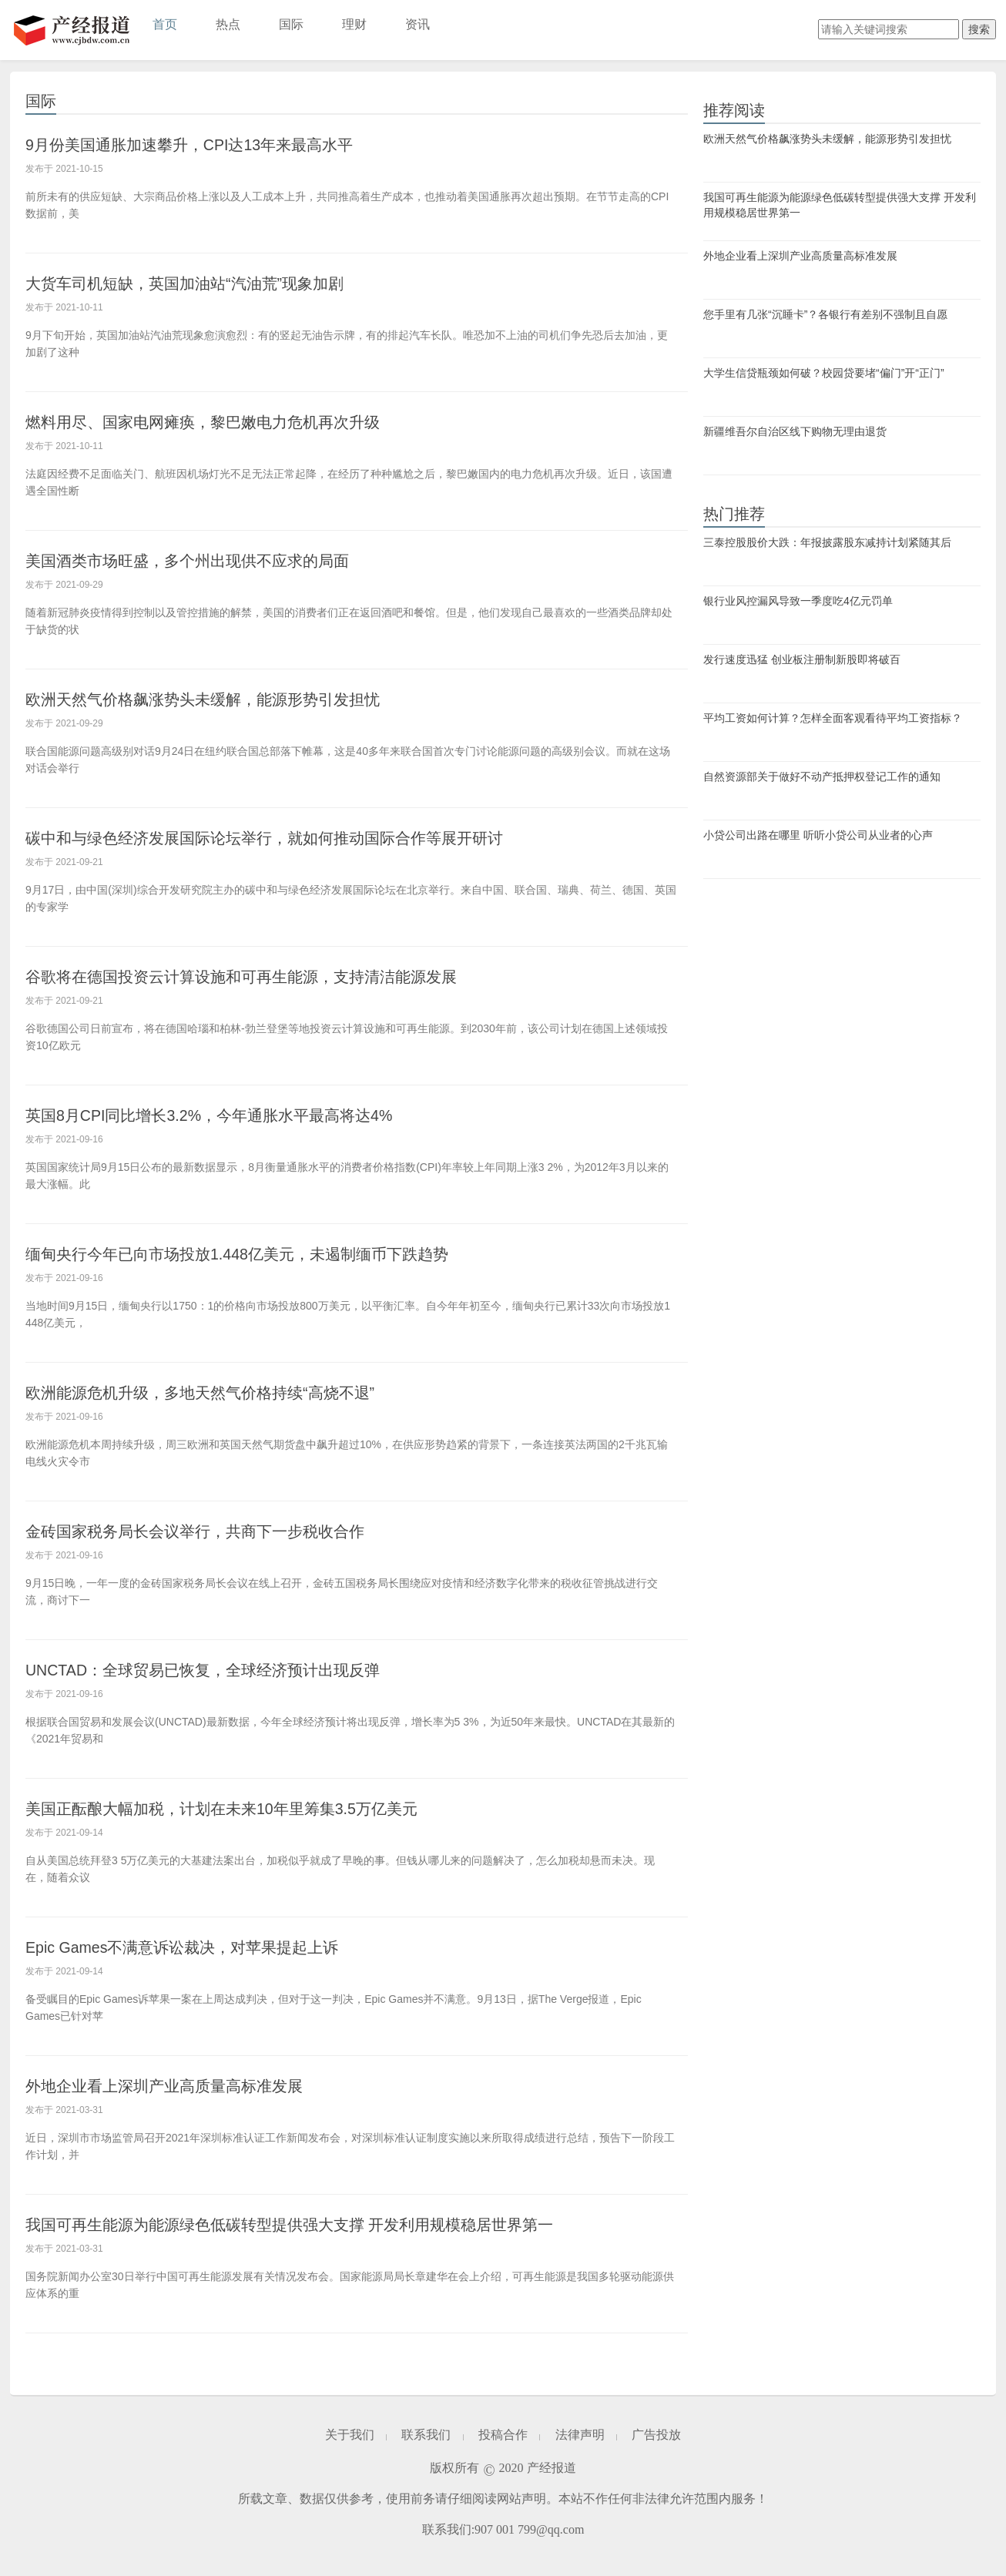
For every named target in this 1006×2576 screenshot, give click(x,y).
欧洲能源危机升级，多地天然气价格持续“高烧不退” (217, 1392)
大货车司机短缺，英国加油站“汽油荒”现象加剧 (200, 283)
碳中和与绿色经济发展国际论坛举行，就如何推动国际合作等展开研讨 (288, 837)
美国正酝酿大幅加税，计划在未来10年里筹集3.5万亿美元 (241, 1808)
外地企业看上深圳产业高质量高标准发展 (177, 2085)
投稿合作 (503, 2434)
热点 (228, 24)
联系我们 (426, 2434)
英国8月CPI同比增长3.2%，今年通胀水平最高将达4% (228, 1115)
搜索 (979, 29)
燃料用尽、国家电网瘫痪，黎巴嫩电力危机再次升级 (220, 421)
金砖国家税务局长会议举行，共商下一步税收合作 (211, 1531)
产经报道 (71, 30)
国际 (291, 24)
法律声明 (580, 2434)
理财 (354, 24)
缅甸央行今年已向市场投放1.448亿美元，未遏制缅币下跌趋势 (258, 1253)
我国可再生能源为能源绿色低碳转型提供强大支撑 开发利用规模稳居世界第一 (315, 2224)
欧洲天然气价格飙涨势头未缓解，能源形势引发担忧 (220, 699)
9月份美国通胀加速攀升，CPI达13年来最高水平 (206, 144)
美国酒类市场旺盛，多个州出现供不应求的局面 (203, 560)
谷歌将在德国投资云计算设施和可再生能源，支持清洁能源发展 (262, 976)
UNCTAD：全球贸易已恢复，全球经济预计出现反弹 (221, 1669)
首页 (165, 24)
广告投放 (656, 2434)
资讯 (417, 24)
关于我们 (349, 2434)
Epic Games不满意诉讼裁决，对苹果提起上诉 (198, 1947)
